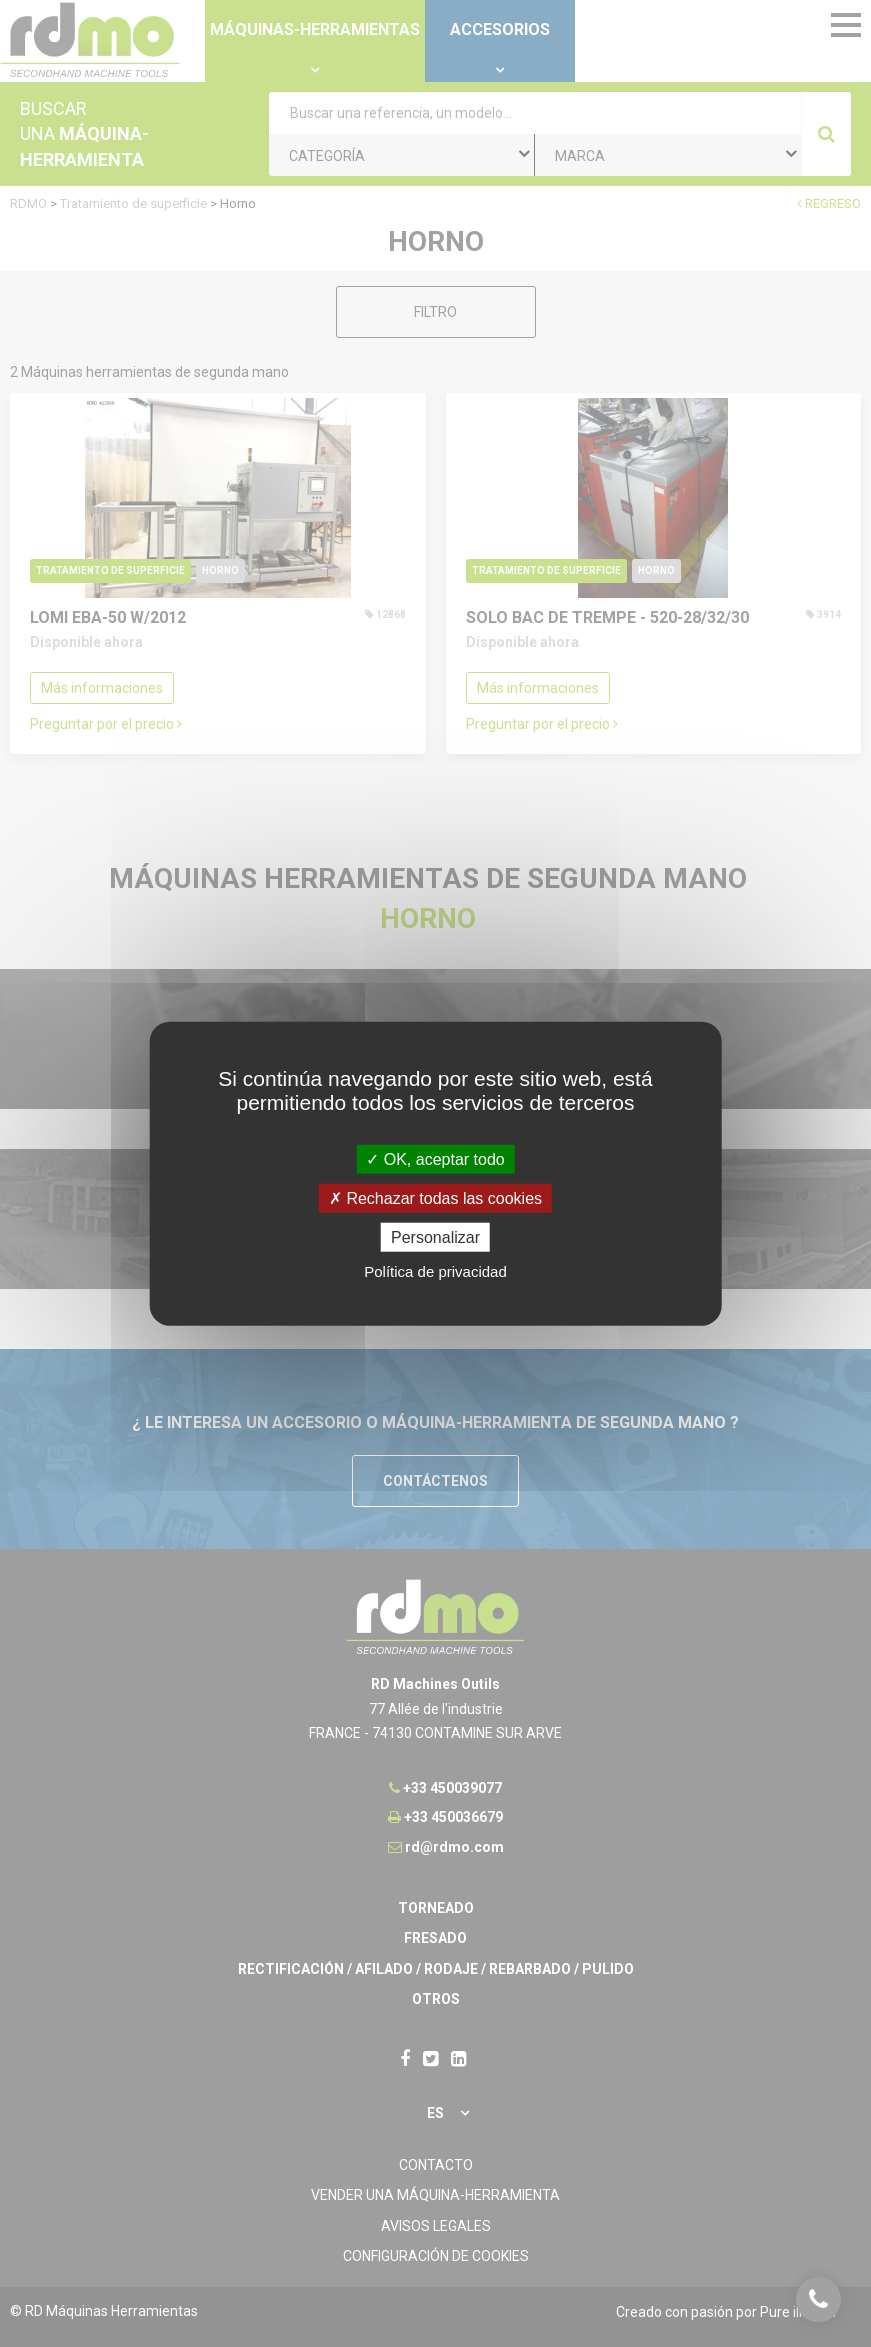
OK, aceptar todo (435, 1158)
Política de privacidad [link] (435, 1271)
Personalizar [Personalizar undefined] (435, 1237)
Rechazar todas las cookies (435, 1197)
